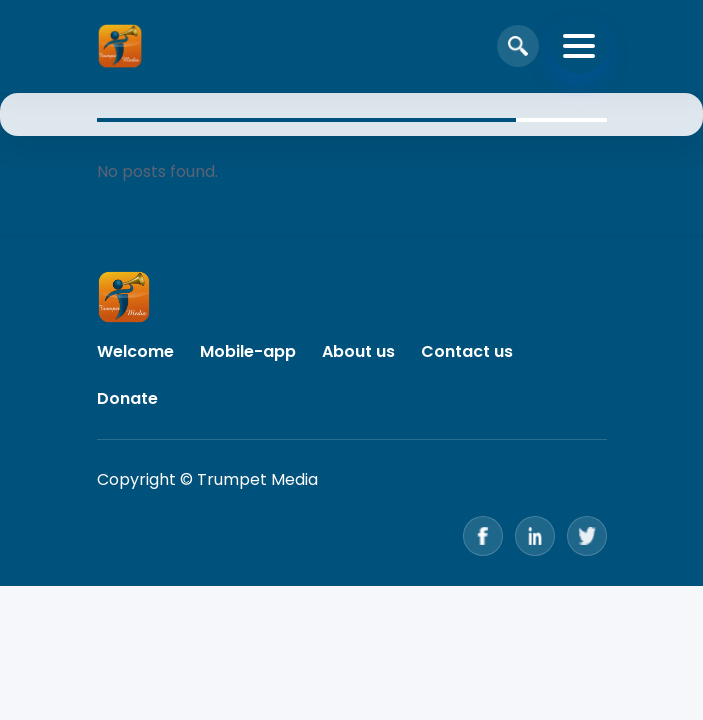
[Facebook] (483, 536)
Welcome (135, 351)
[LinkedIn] (535, 536)
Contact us (467, 351)
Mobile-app (248, 351)
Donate (127, 398)
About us (358, 351)
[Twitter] (587, 536)
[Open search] (518, 46)
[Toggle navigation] (579, 46)
